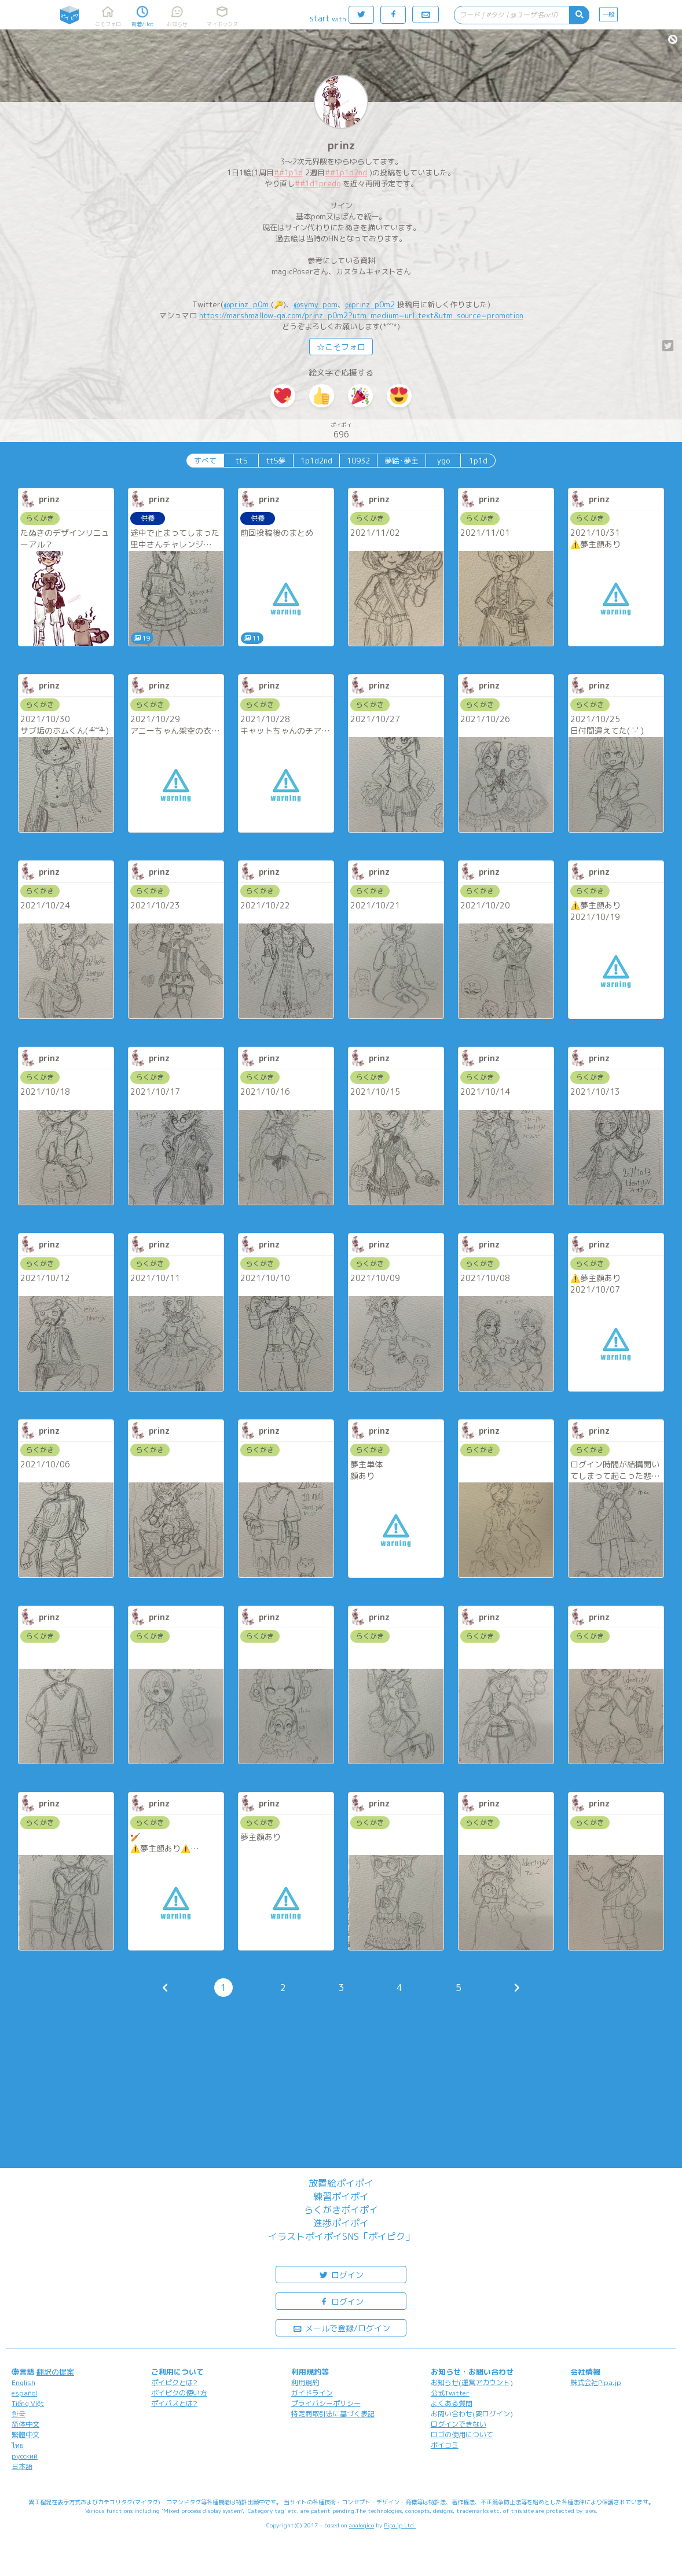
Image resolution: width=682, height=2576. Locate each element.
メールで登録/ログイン (341, 2327)
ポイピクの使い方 (179, 2393)
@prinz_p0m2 (370, 304)
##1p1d (288, 172)
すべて (205, 460)
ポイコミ (445, 2445)
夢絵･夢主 (401, 460)
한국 (18, 2414)
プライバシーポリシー (326, 2403)
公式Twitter (450, 2393)
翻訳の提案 (55, 2372)
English (23, 2382)
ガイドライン (312, 2393)
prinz (341, 145)
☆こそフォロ (341, 346)
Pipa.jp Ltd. (400, 2525)
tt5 (241, 460)
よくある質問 (451, 2403)
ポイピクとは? (174, 2382)
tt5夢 (275, 460)
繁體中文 (25, 2434)
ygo (443, 460)
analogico (361, 2525)
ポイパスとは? (174, 2403)
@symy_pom (316, 304)
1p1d (478, 460)
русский (25, 2456)
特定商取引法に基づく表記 (333, 2414)
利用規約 (305, 2382)
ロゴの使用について (462, 2434)
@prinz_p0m (246, 304)
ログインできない (458, 2424)
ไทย (18, 2445)
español (24, 2393)
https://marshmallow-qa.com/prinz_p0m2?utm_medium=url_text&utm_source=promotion (361, 315)
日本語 (22, 2466)
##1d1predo (317, 183)
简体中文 (25, 2424)
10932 (358, 460)
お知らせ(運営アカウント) (472, 2382)
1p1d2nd (316, 460)
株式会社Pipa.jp (595, 2382)
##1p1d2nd (346, 172)
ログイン (341, 2274)
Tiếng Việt (28, 2403)
